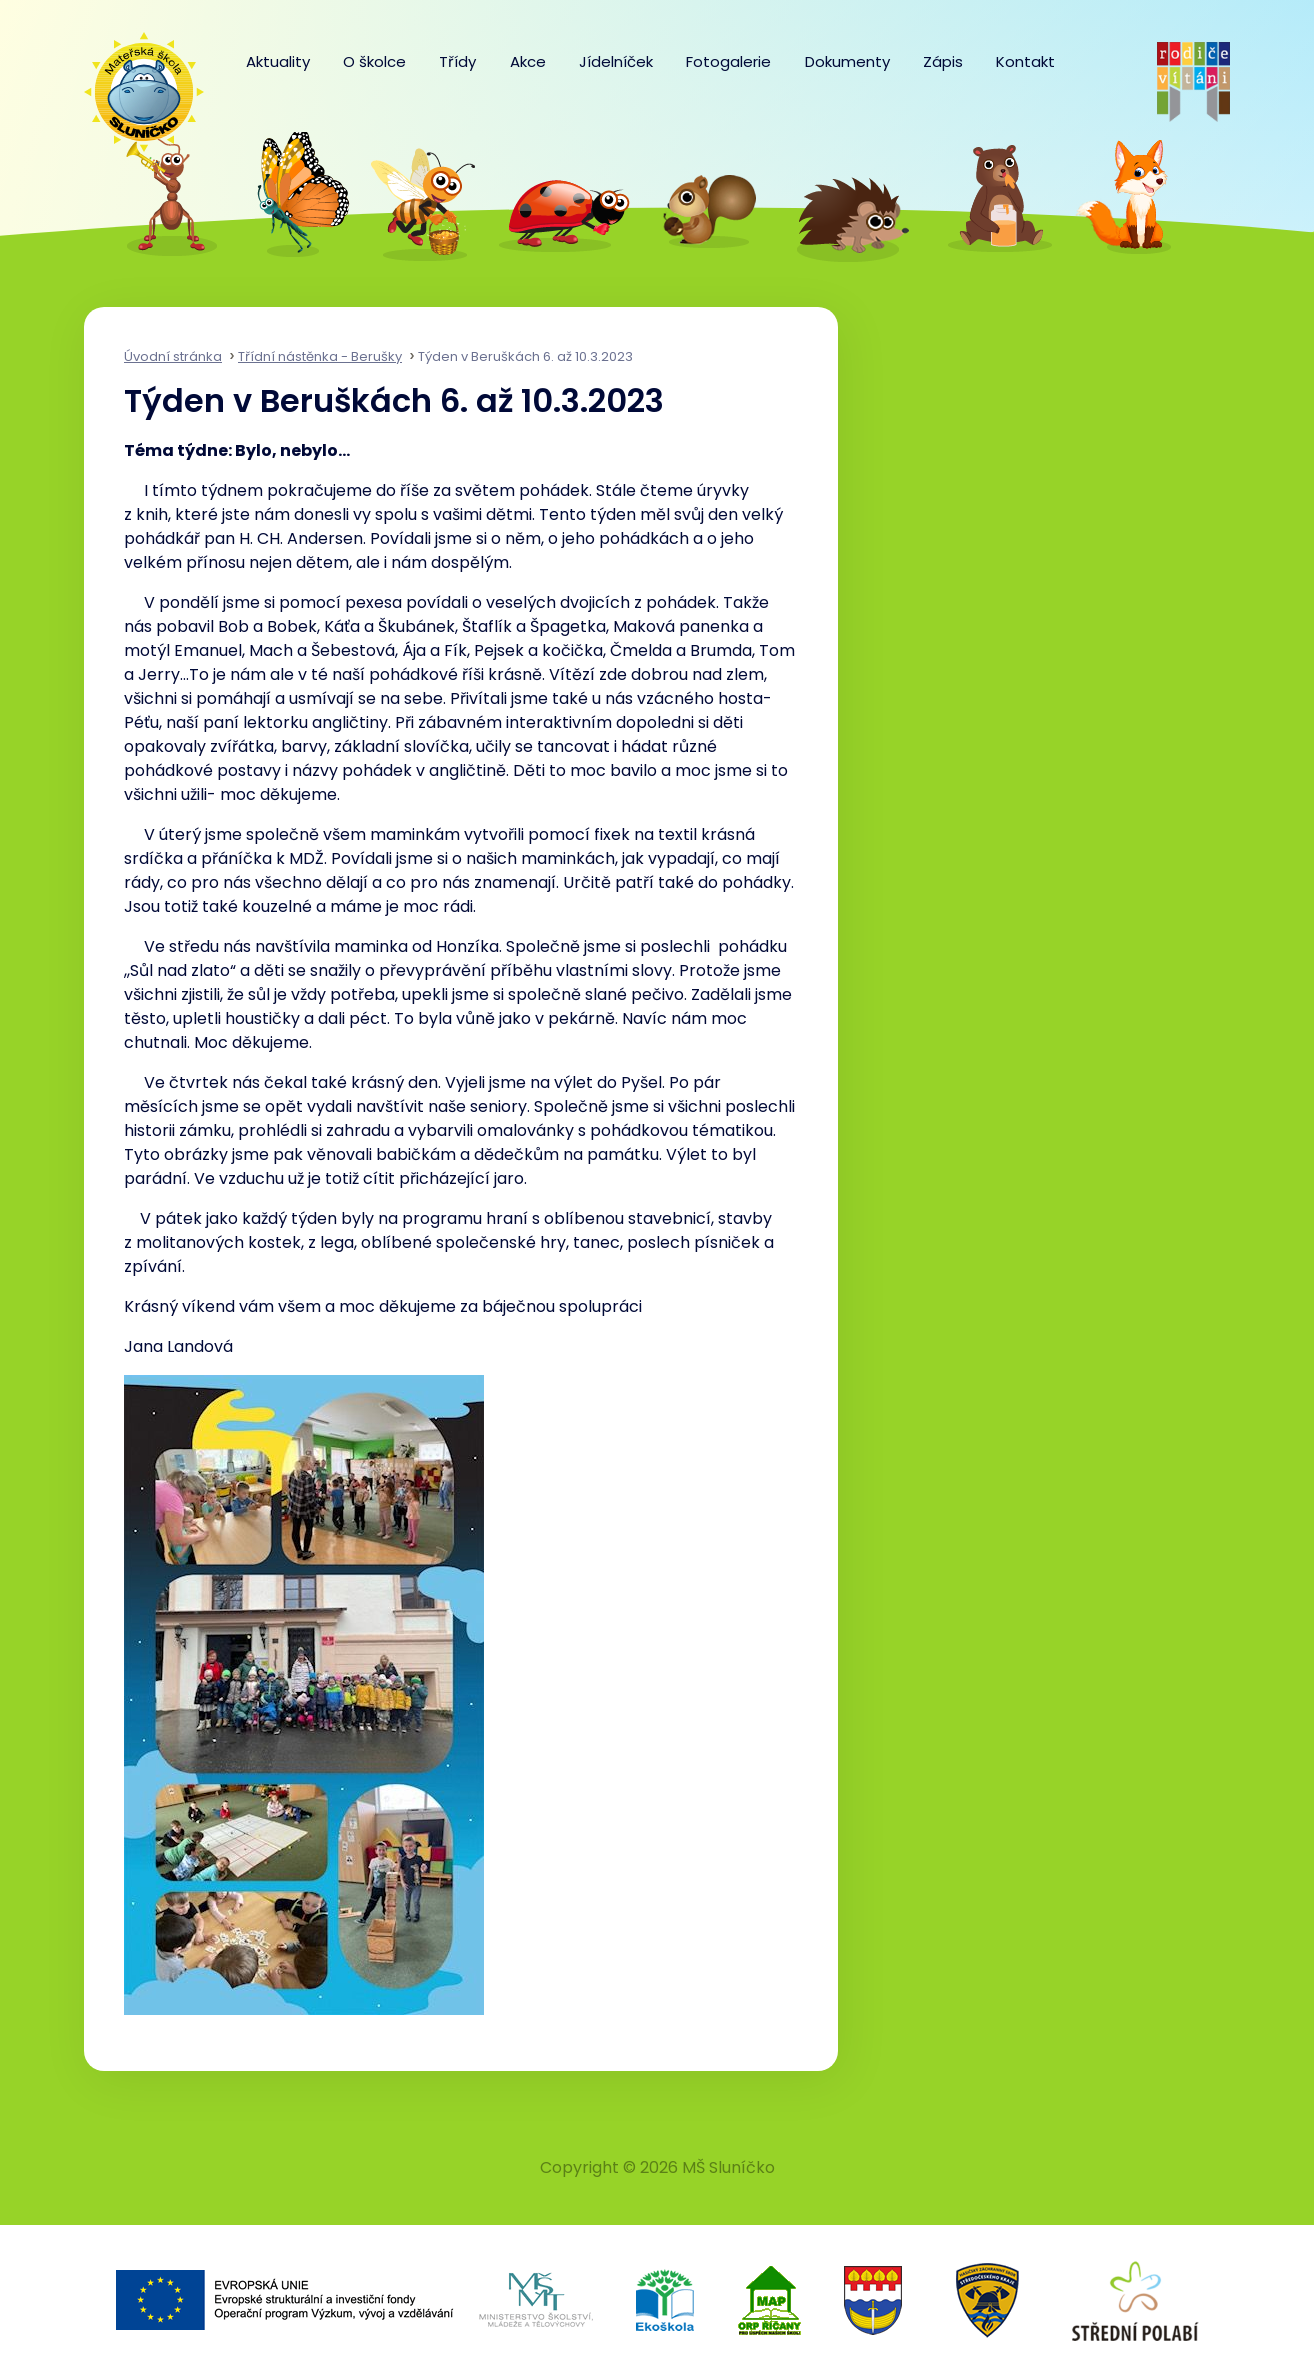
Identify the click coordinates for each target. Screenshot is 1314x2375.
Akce (528, 61)
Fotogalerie (728, 61)
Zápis (943, 61)
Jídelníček (616, 61)
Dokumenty (847, 61)
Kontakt (1025, 61)
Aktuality (278, 61)
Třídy (457, 61)
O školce (374, 61)
